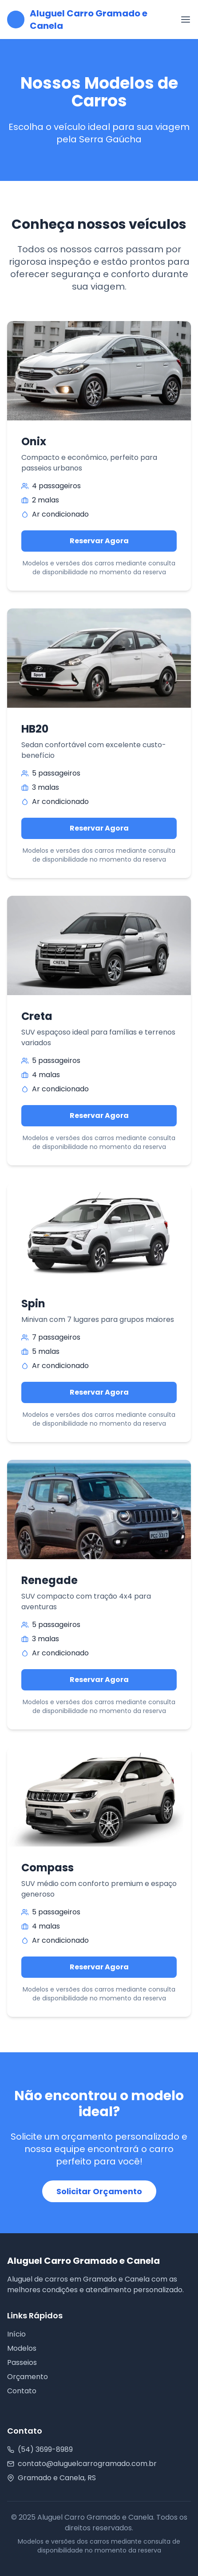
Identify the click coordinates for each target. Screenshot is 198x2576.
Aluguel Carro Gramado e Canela (88, 19)
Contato (21, 2391)
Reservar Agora (99, 541)
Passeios (22, 2362)
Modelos (21, 2348)
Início (16, 2334)
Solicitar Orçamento (99, 2191)
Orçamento (27, 2377)
